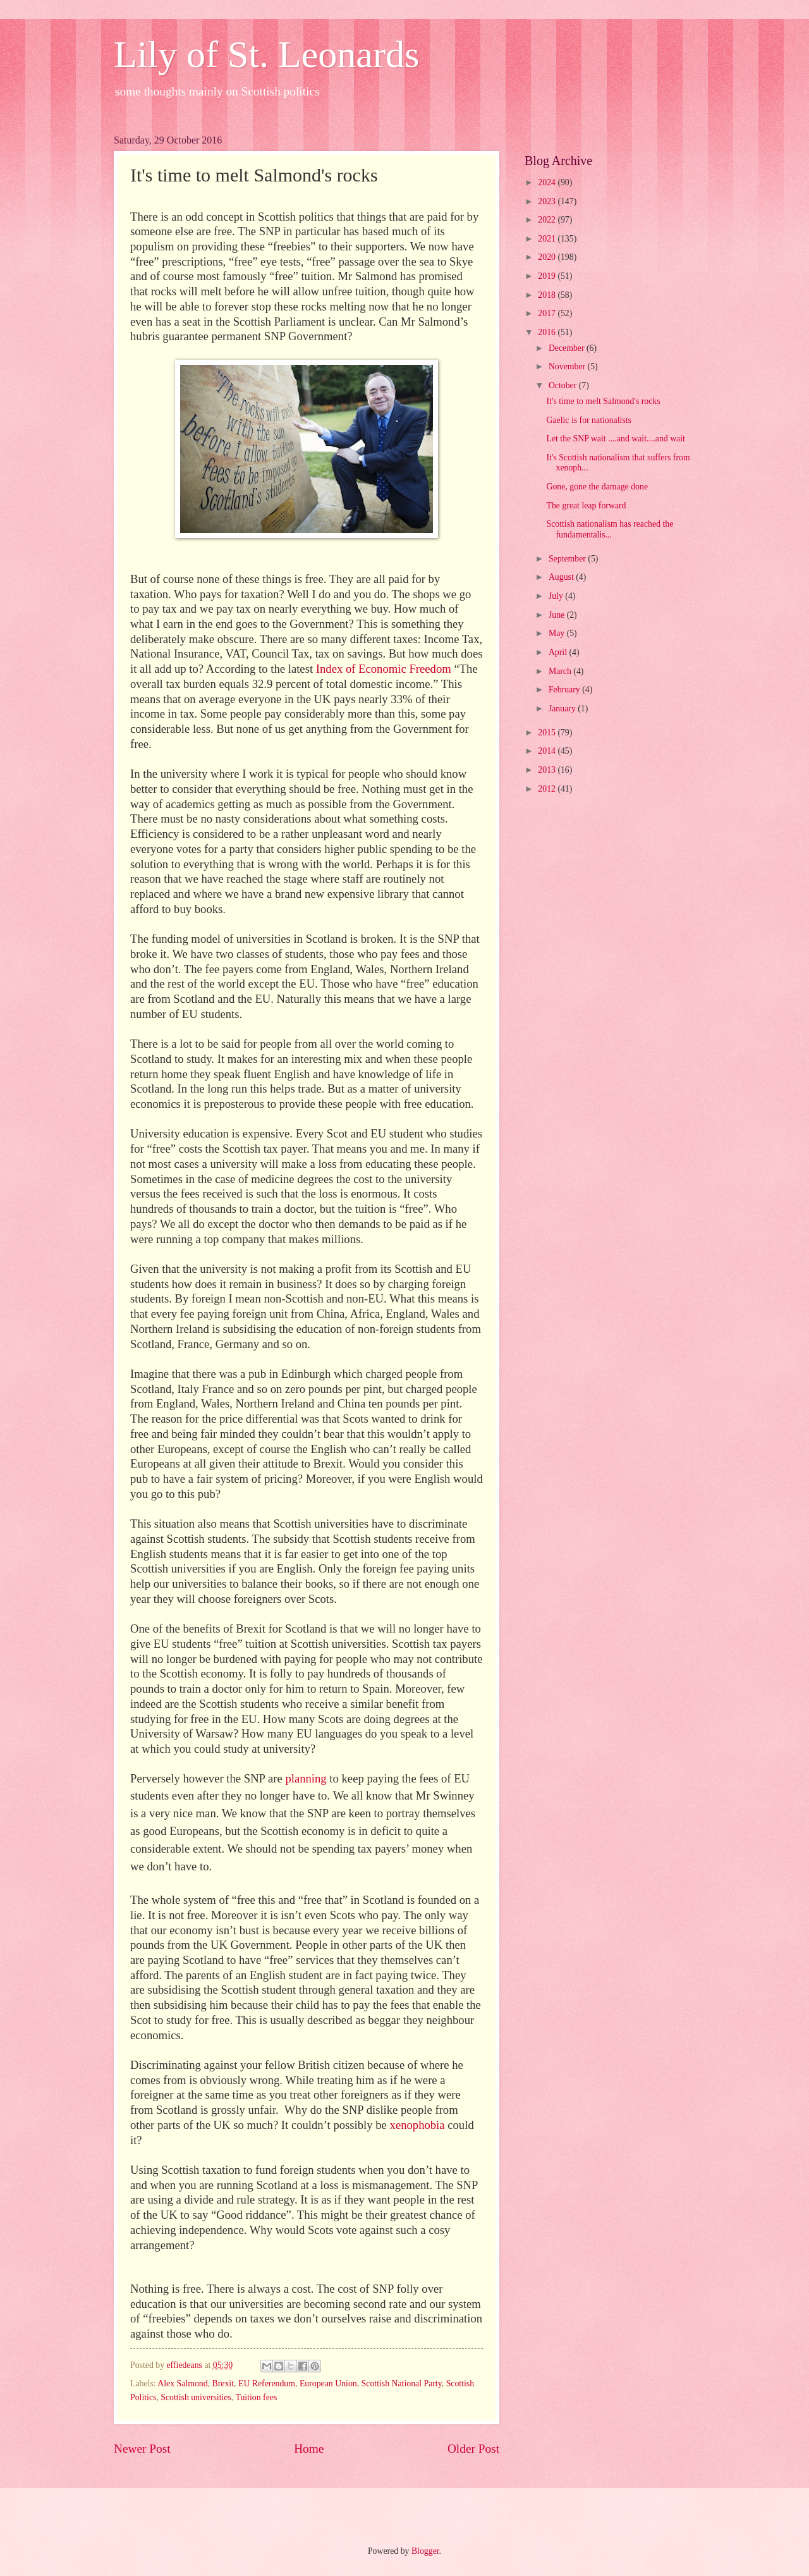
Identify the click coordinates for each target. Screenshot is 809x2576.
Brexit (223, 2383)
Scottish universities (196, 2397)
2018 (547, 295)
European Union (328, 2383)
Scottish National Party (402, 2383)
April (559, 652)
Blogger (425, 2551)
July (557, 596)
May (558, 633)
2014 (547, 751)
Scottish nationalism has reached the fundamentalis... (609, 529)
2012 (547, 789)
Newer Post (142, 2448)
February (565, 689)
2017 (547, 313)
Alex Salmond (182, 2383)
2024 (547, 182)
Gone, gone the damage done (597, 486)
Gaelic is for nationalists (588, 420)
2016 (547, 332)
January (563, 708)
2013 (547, 770)
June (558, 615)
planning (305, 1778)
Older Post (473, 2448)
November (568, 366)
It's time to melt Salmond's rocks (603, 401)
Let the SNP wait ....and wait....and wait (615, 438)
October (564, 385)
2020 (547, 257)
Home (309, 2448)
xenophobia (417, 2124)
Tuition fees (256, 2397)
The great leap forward (586, 505)
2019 (547, 276)
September (568, 558)
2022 (547, 219)
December (568, 348)
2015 (547, 732)
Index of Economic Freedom (383, 668)
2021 (547, 238)
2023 (547, 201)
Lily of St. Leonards (266, 54)
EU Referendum (266, 2383)
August (562, 577)
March (561, 671)
